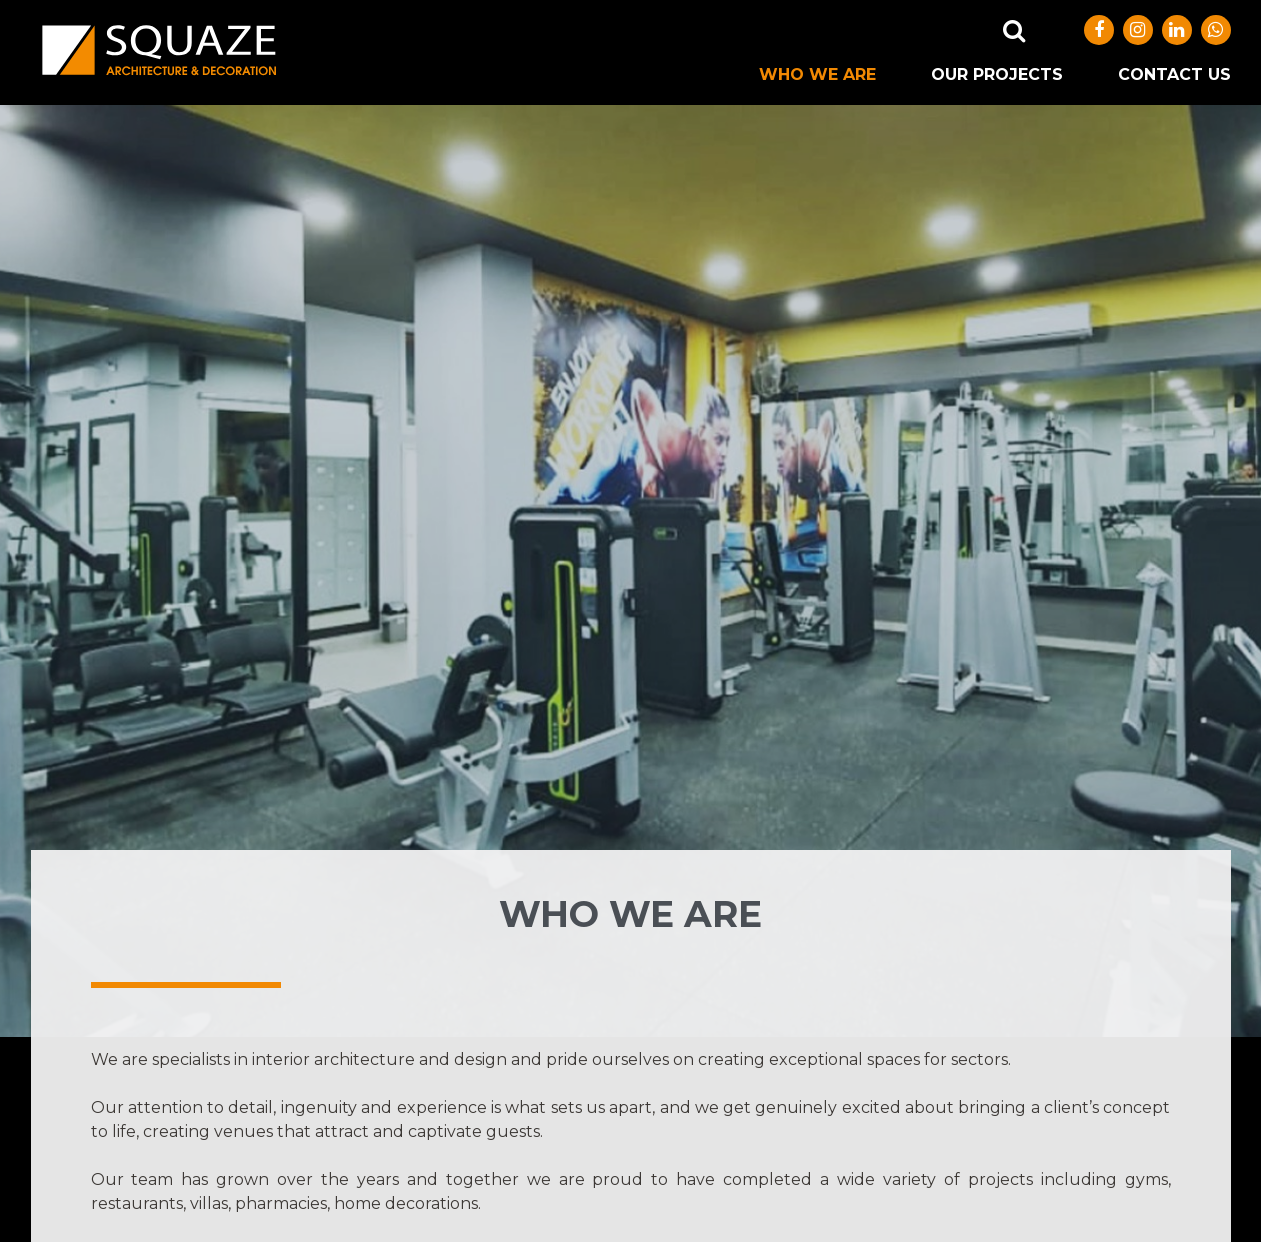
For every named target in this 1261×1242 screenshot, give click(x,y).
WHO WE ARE (817, 74)
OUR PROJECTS (997, 74)
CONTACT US (1174, 74)
